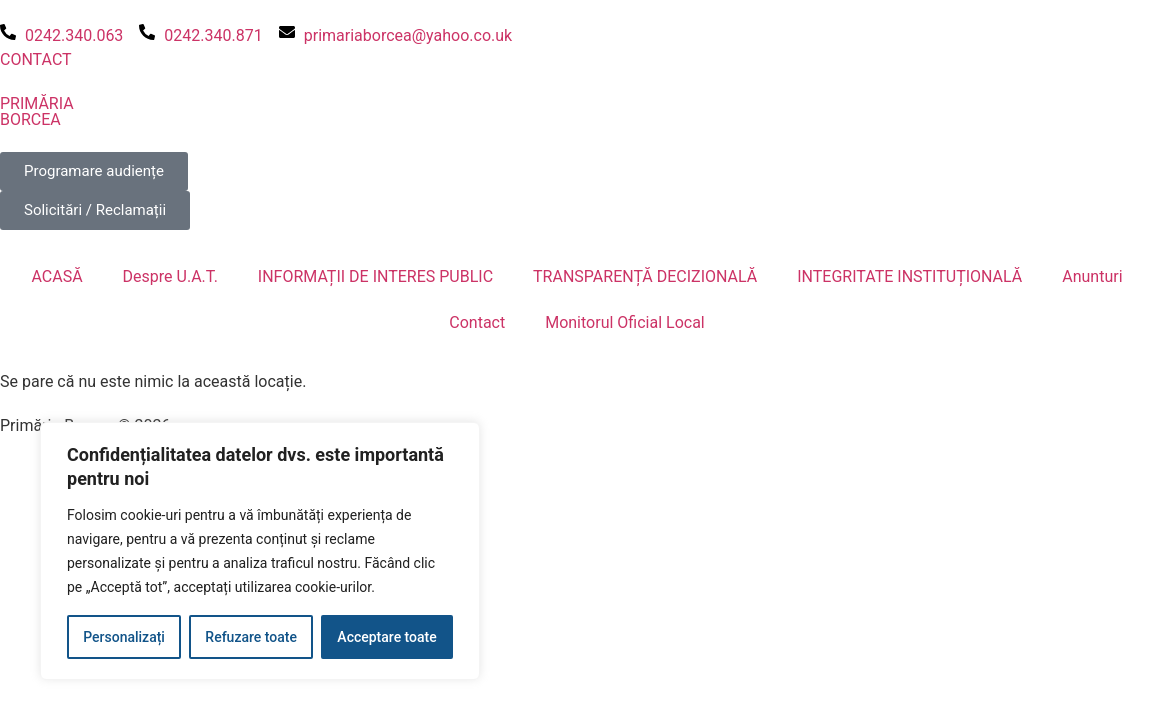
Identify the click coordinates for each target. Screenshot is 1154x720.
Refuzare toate (251, 637)
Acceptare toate (386, 637)
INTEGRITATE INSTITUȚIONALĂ (909, 276)
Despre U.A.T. (170, 276)
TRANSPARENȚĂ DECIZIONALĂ (645, 276)
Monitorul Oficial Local (625, 322)
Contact (477, 322)
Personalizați (124, 637)
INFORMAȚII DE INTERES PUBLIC (375, 276)
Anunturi (1092, 276)
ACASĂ (56, 276)
